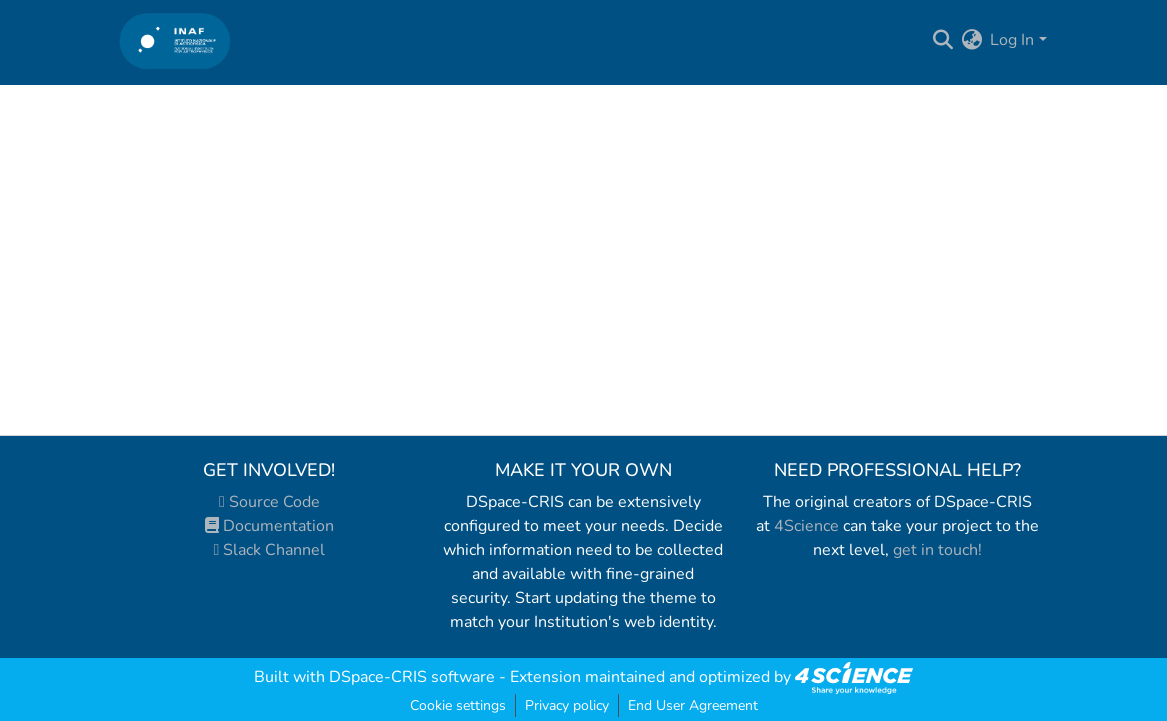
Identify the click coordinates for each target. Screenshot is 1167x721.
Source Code (269, 502)
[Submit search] (942, 40)
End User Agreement (693, 705)
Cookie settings (458, 705)
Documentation (269, 526)
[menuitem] (971, 40)
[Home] (175, 40)
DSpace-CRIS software (412, 677)
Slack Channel (270, 550)
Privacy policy (567, 705)
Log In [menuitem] (1012, 40)
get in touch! (937, 550)
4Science (806, 526)
